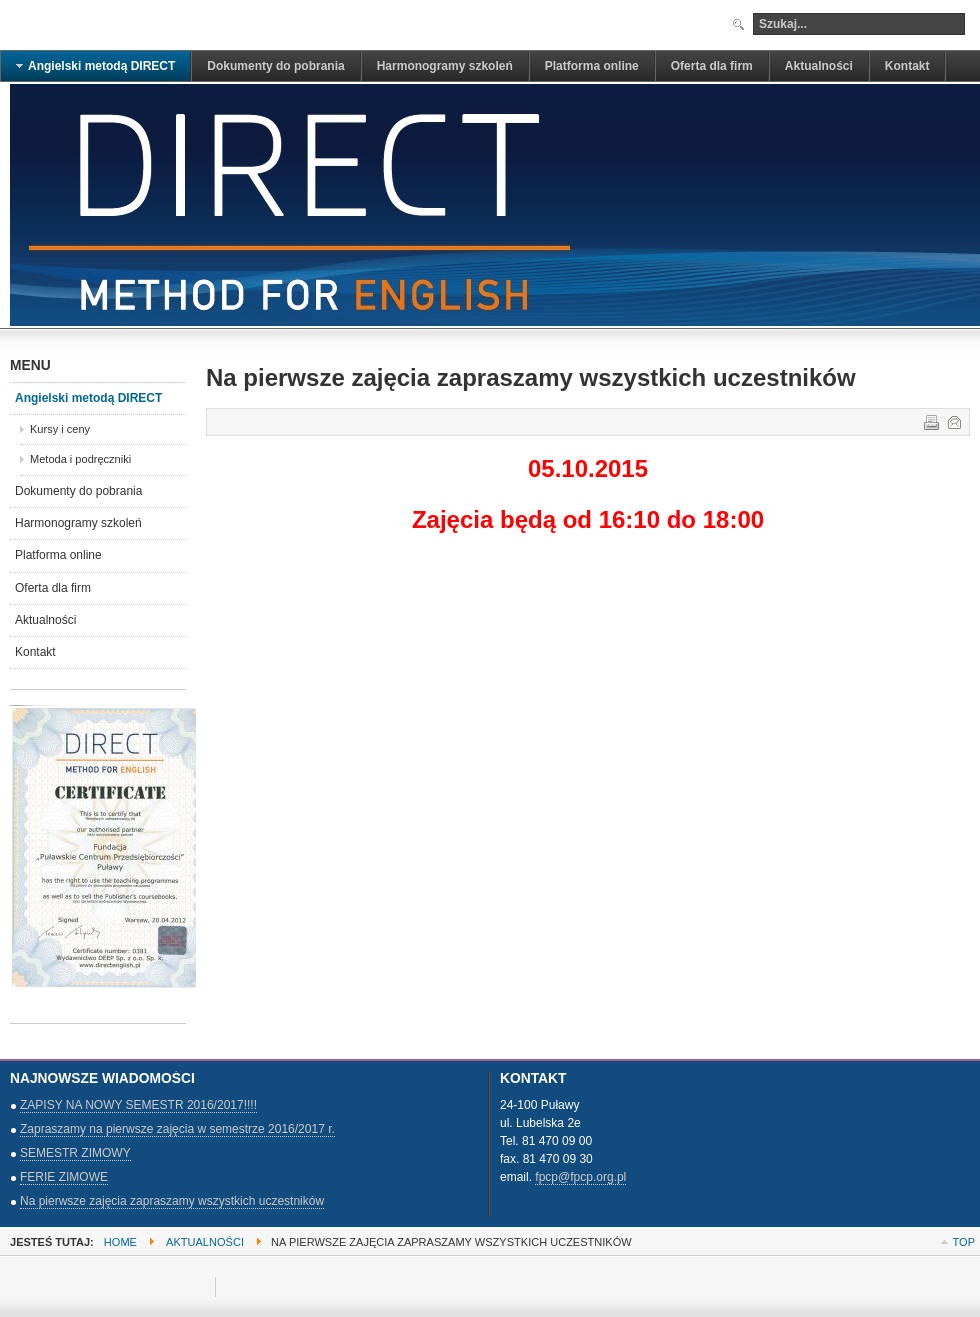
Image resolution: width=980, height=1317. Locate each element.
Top (964, 1242)
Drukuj (930, 421)
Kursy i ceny (60, 429)
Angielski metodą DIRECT (88, 398)
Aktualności (45, 620)
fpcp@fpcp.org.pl (580, 1177)
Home (120, 1242)
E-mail (953, 421)
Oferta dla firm (53, 588)
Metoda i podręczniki (80, 459)
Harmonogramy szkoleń (78, 523)
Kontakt (35, 652)
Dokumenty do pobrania (78, 491)
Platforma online (58, 555)
